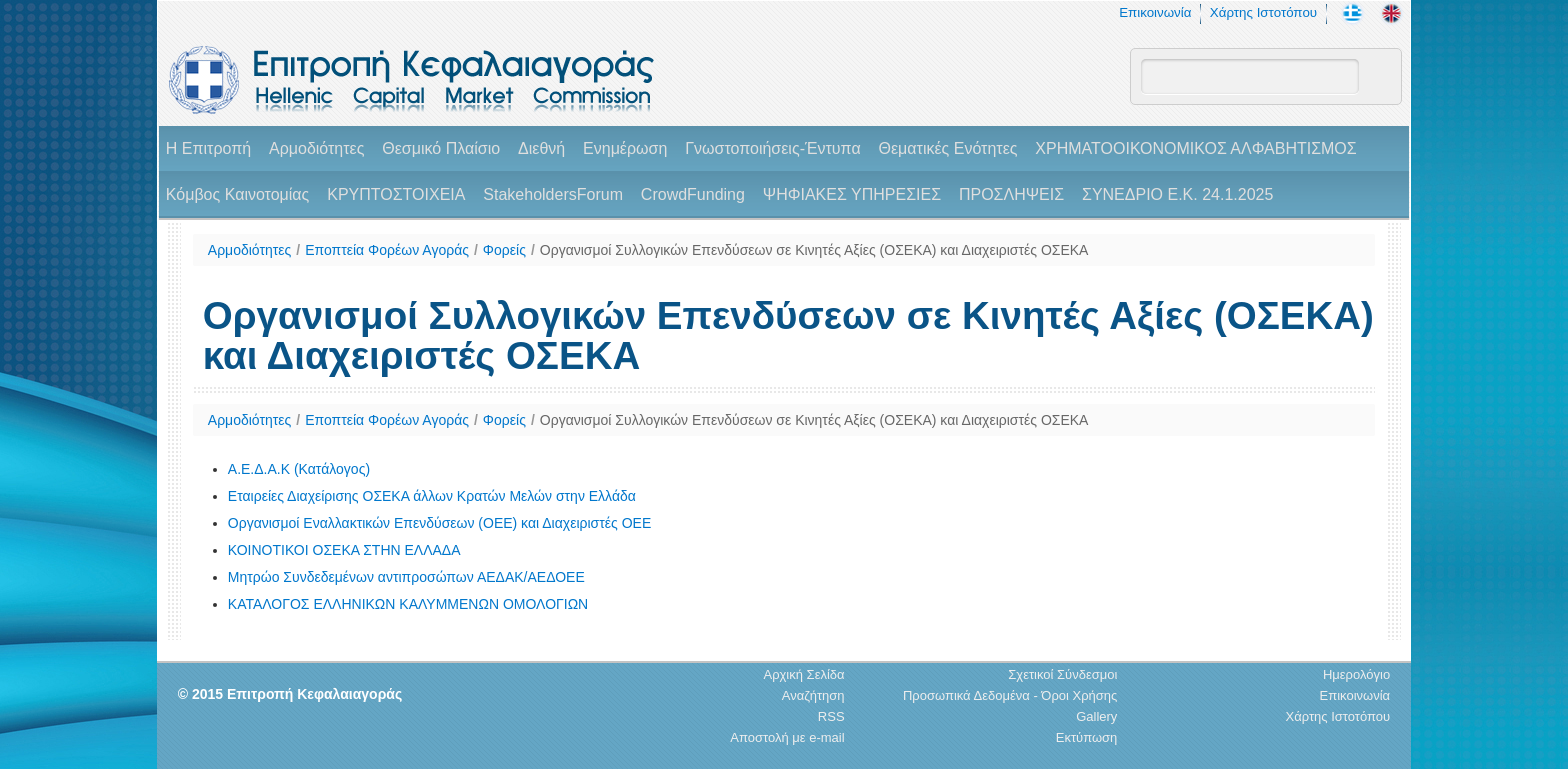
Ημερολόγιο (1356, 674)
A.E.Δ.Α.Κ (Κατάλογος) (299, 469)
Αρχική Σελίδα (803, 674)
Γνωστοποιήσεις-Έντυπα (772, 148)
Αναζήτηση (813, 695)
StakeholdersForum (553, 194)
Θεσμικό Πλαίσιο (441, 148)
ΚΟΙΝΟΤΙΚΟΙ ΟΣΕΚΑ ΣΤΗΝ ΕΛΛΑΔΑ (344, 550)
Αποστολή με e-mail (787, 737)
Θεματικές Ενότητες (948, 148)
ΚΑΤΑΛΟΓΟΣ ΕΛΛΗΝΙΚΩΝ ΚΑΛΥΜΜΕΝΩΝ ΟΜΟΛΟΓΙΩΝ (408, 604)
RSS (831, 716)
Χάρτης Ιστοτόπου (1263, 12)
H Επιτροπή (208, 148)
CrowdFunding (693, 194)
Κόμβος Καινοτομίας (238, 194)
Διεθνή (541, 148)
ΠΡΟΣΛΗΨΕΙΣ (1011, 194)
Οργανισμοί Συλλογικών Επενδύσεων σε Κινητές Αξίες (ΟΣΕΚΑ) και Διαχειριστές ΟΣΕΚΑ (814, 250)
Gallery (1096, 716)
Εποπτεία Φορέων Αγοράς (387, 250)
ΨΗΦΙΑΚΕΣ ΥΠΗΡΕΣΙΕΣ (852, 194)
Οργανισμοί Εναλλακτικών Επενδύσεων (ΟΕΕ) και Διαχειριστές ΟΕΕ (439, 523)
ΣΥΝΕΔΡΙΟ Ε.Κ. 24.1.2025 (1177, 194)
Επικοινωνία (1155, 12)
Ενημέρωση (625, 148)
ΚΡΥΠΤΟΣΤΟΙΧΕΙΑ (396, 194)
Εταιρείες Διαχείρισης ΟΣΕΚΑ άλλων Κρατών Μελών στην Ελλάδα (432, 496)
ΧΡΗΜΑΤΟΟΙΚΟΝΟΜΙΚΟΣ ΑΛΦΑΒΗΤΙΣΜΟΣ (1195, 148)
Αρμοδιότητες (316, 148)
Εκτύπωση (1087, 737)
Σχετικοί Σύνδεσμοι (1062, 674)
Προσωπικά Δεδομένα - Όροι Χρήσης (1010, 695)
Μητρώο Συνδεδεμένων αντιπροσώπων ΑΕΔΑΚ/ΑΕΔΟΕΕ (406, 577)
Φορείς (504, 250)
